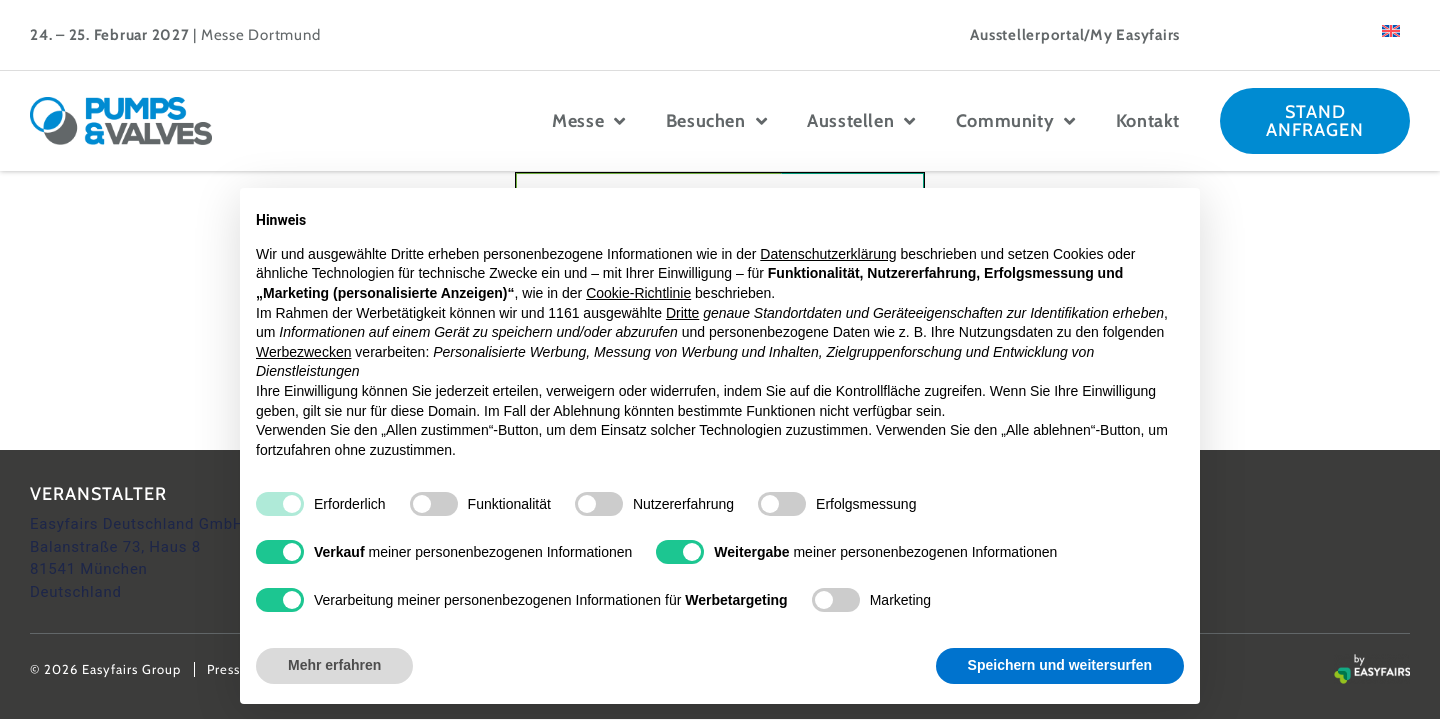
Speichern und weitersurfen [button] (1060, 665)
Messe (589, 121)
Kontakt (1148, 121)
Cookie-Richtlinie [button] (638, 293)
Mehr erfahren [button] (334, 665)
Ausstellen (861, 121)
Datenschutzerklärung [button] (828, 254)
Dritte (682, 313)
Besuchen (716, 121)
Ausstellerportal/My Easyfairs (1075, 35)
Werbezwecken (303, 352)
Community (1016, 121)
